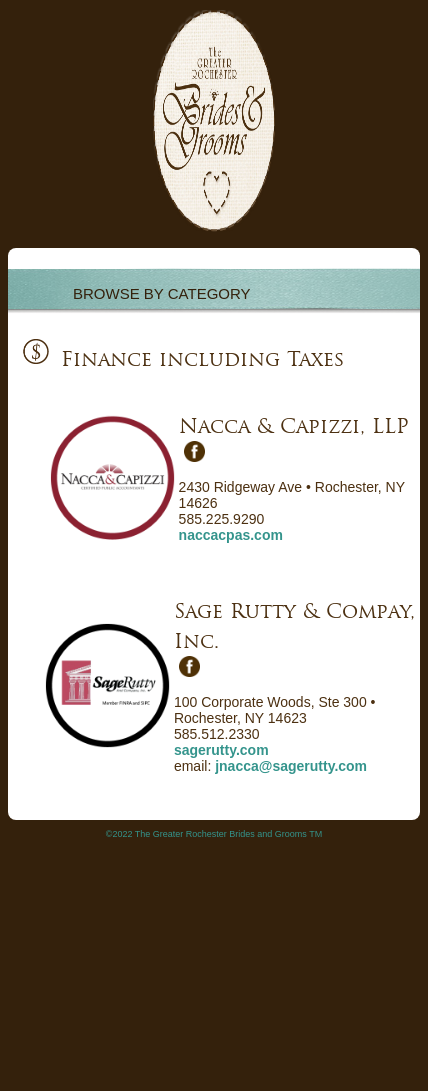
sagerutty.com (221, 750)
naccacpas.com (231, 535)
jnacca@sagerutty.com (291, 766)
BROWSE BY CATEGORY (162, 293)
